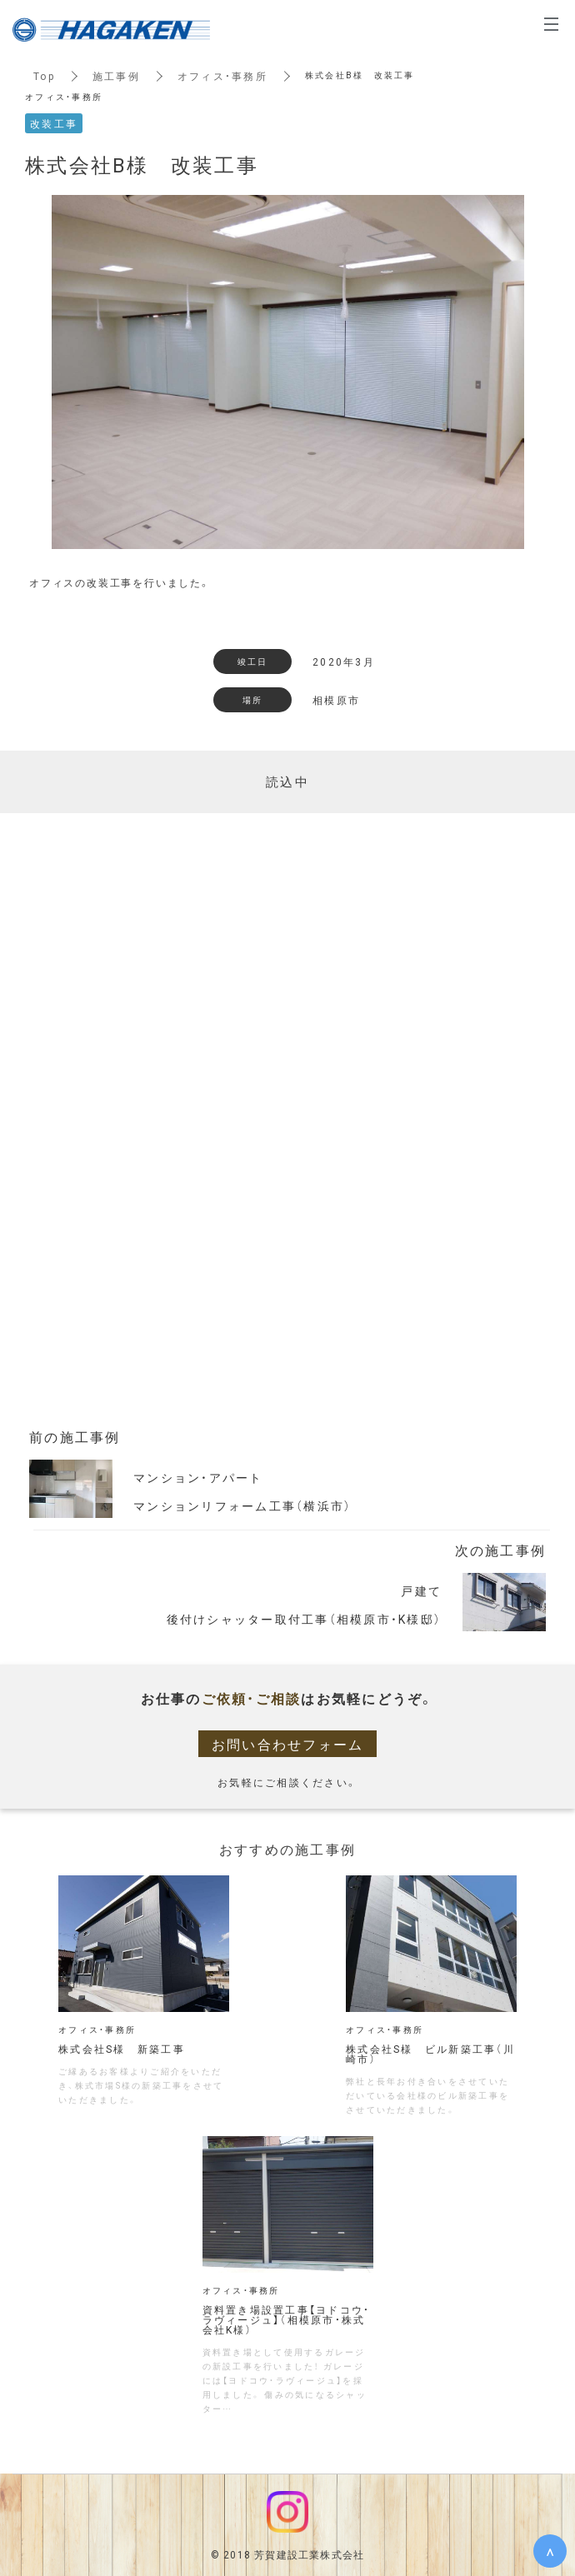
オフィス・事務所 (223, 75)
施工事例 (116, 75)
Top (44, 75)
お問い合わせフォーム (288, 1744)
